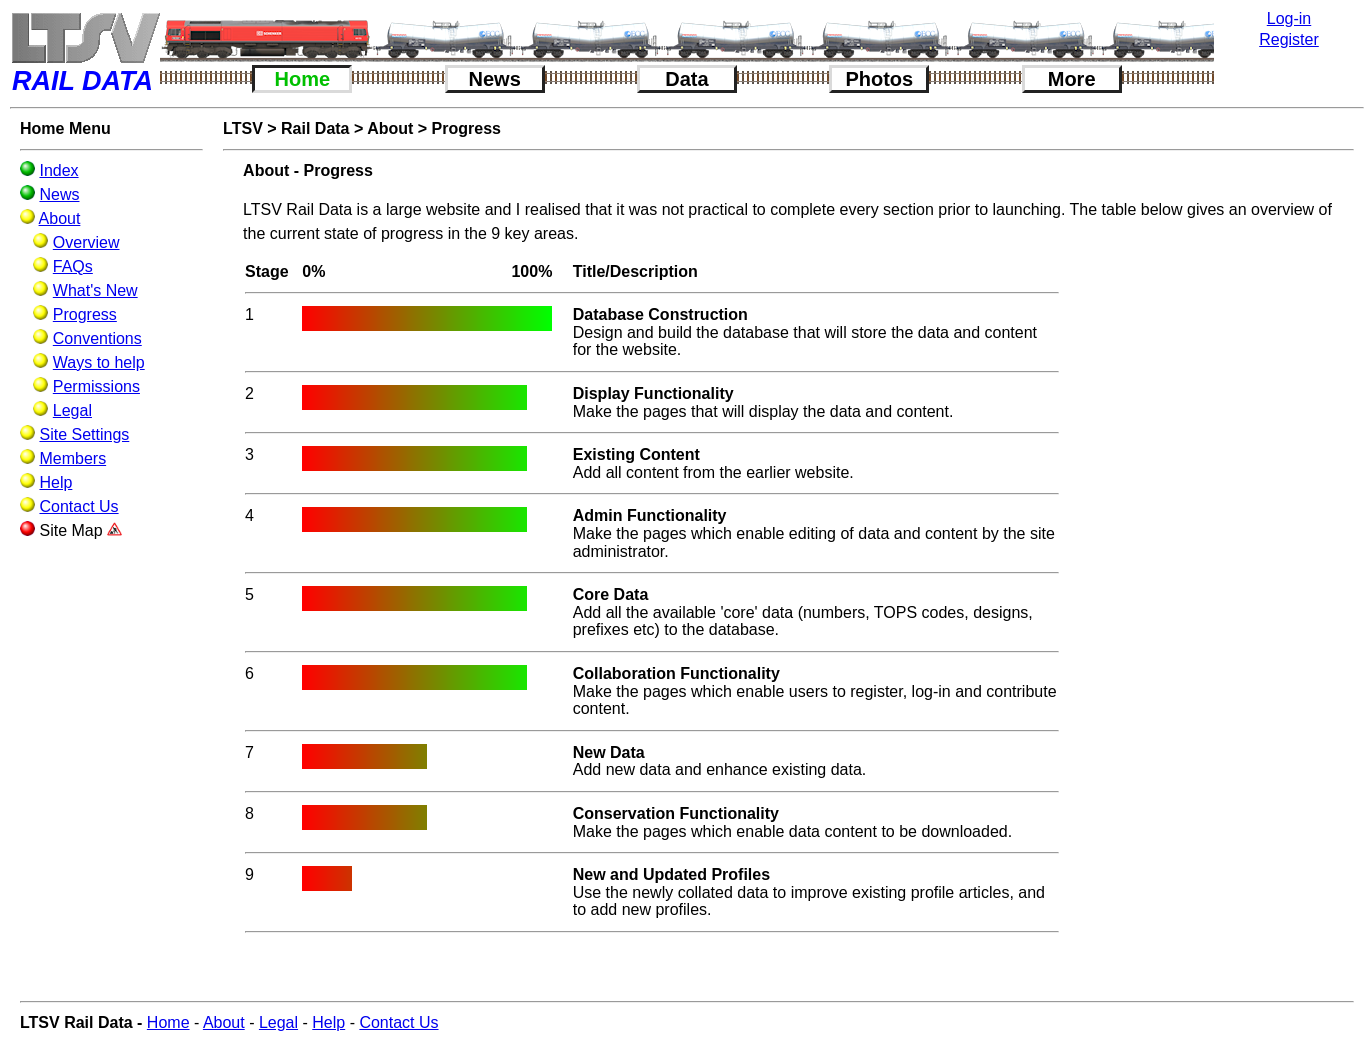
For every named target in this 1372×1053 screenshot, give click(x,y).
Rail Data (315, 128)
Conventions (97, 338)
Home (303, 79)
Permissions (96, 386)
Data (686, 79)
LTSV (243, 128)
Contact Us (78, 506)
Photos (879, 79)
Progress (85, 314)
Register (1289, 39)
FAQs (73, 266)
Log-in (1289, 18)
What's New (95, 290)
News (495, 79)
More (1072, 79)
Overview (86, 242)
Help (55, 482)
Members (72, 458)
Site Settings (84, 434)
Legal (72, 410)
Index (58, 170)
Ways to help (99, 362)
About (60, 218)
